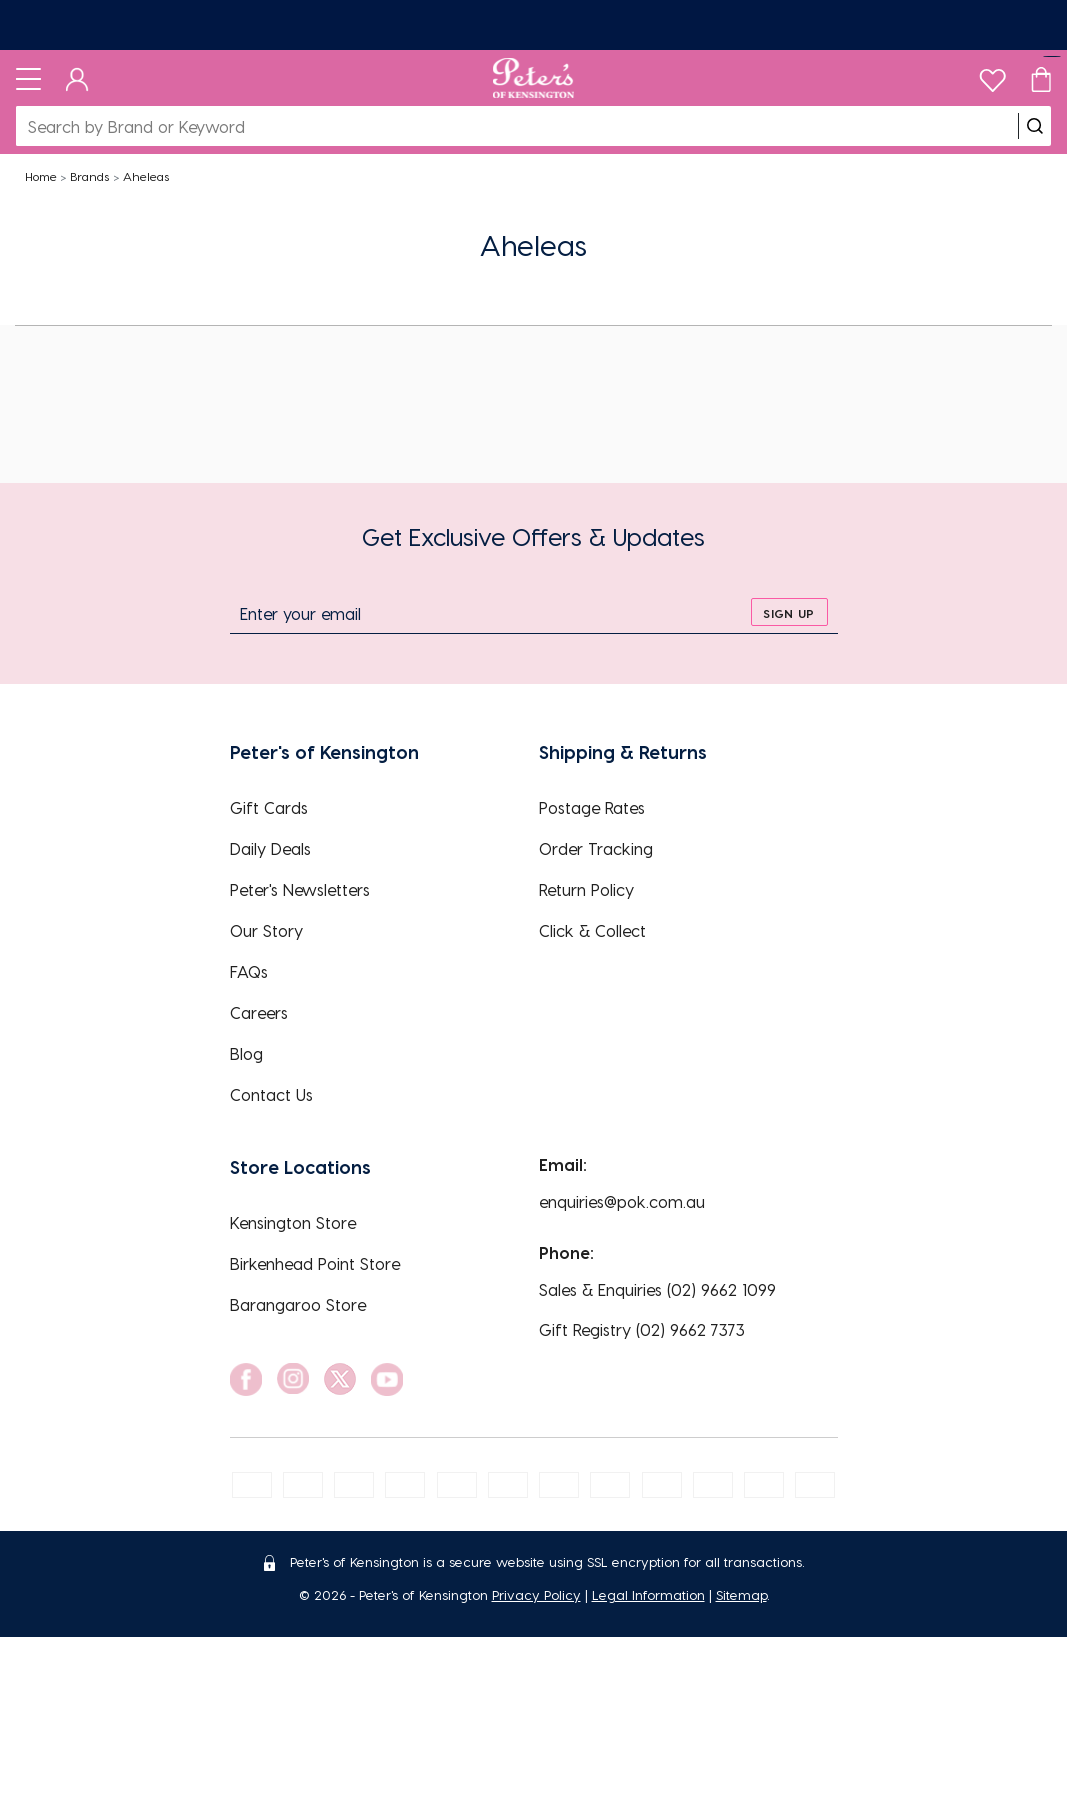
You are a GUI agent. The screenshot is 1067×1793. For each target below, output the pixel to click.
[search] (1035, 126)
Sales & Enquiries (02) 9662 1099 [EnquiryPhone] (657, 1289)
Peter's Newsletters (300, 889)
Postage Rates (592, 807)
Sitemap (741, 1594)
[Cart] (1041, 78)
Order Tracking (596, 848)
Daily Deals (270, 848)
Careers (259, 1012)
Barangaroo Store (298, 1304)
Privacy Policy (536, 1594)
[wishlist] (992, 75)
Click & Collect (592, 930)
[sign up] (789, 612)
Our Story (266, 930)
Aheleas (146, 176)
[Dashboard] (77, 78)
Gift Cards (269, 807)
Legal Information (648, 1594)
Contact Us (271, 1094)
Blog (246, 1053)
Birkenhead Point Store (315, 1263)
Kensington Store (293, 1222)
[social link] (246, 1379)
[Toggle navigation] (28, 78)
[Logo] (533, 78)
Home (41, 176)
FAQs (249, 971)
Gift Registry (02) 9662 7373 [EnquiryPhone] (642, 1329)
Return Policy (586, 889)
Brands (89, 176)
